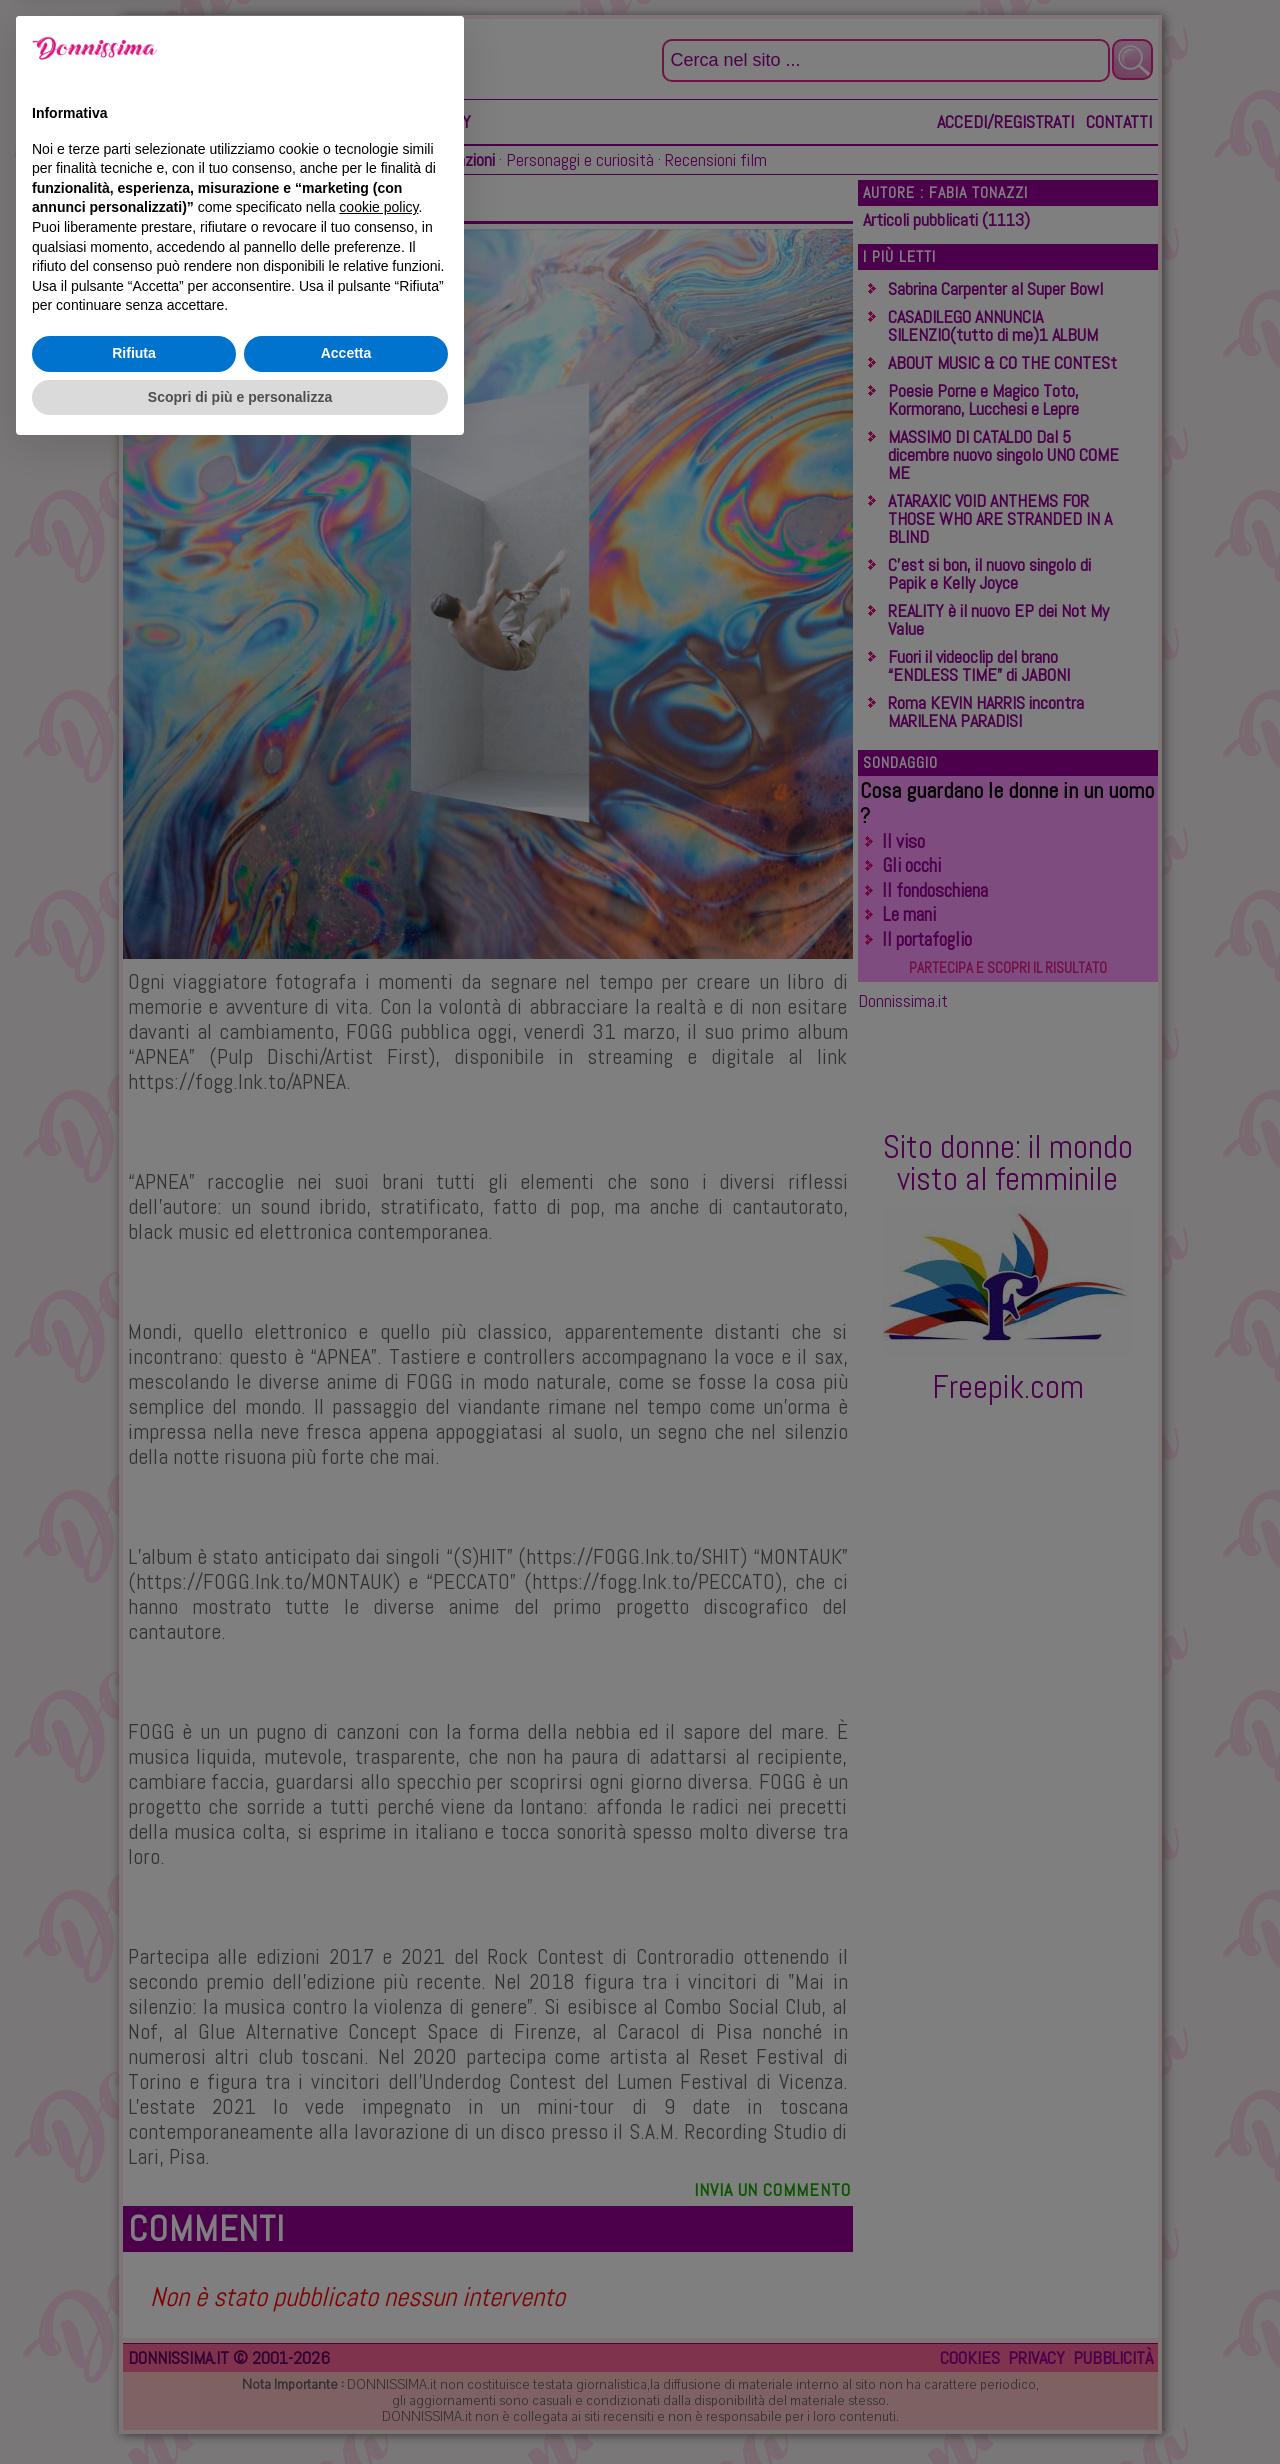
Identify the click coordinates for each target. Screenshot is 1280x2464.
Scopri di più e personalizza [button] (240, 2409)
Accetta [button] (346, 2366)
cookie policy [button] (378, 2220)
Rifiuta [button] (134, 2366)
